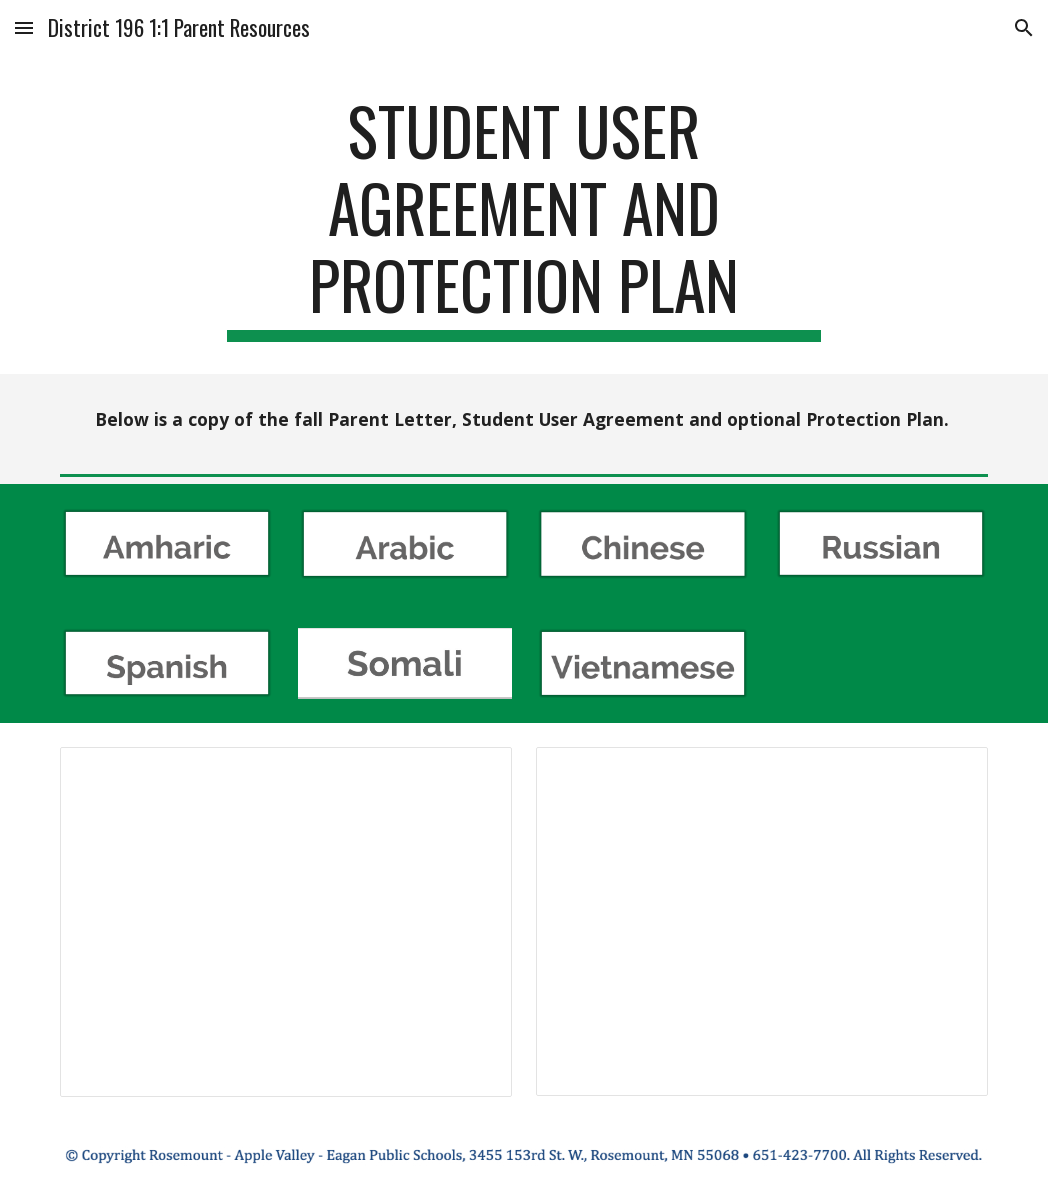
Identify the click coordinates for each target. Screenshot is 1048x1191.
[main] (524, 217)
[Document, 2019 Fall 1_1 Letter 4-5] (286, 922)
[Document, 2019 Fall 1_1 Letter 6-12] (762, 921)
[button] (24, 27)
